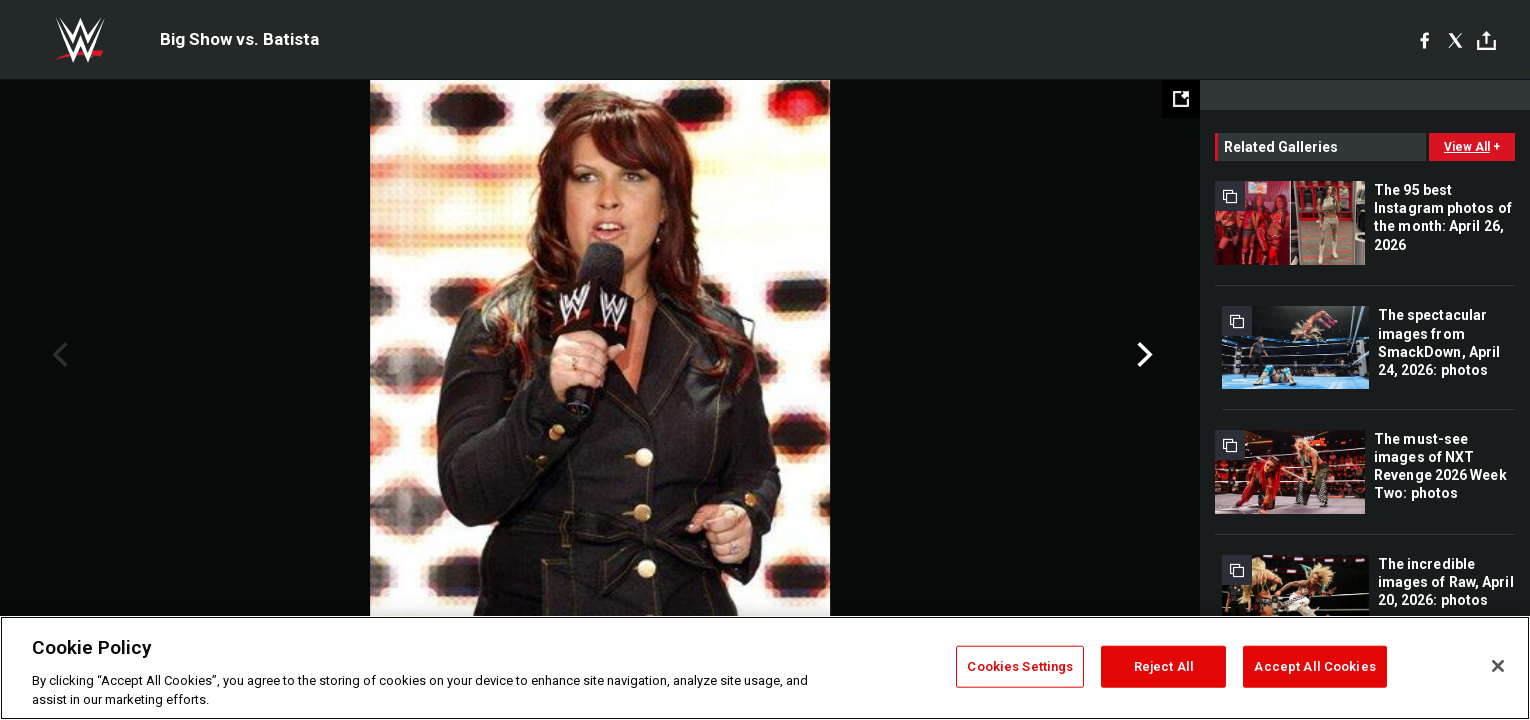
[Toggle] (1486, 40)
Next (1142, 355)
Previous (57, 355)
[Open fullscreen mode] (1181, 99)
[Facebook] (1424, 40)
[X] (1455, 40)
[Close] (1498, 666)
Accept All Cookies (1314, 666)
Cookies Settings (1020, 666)
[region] (765, 668)
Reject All (1164, 666)
